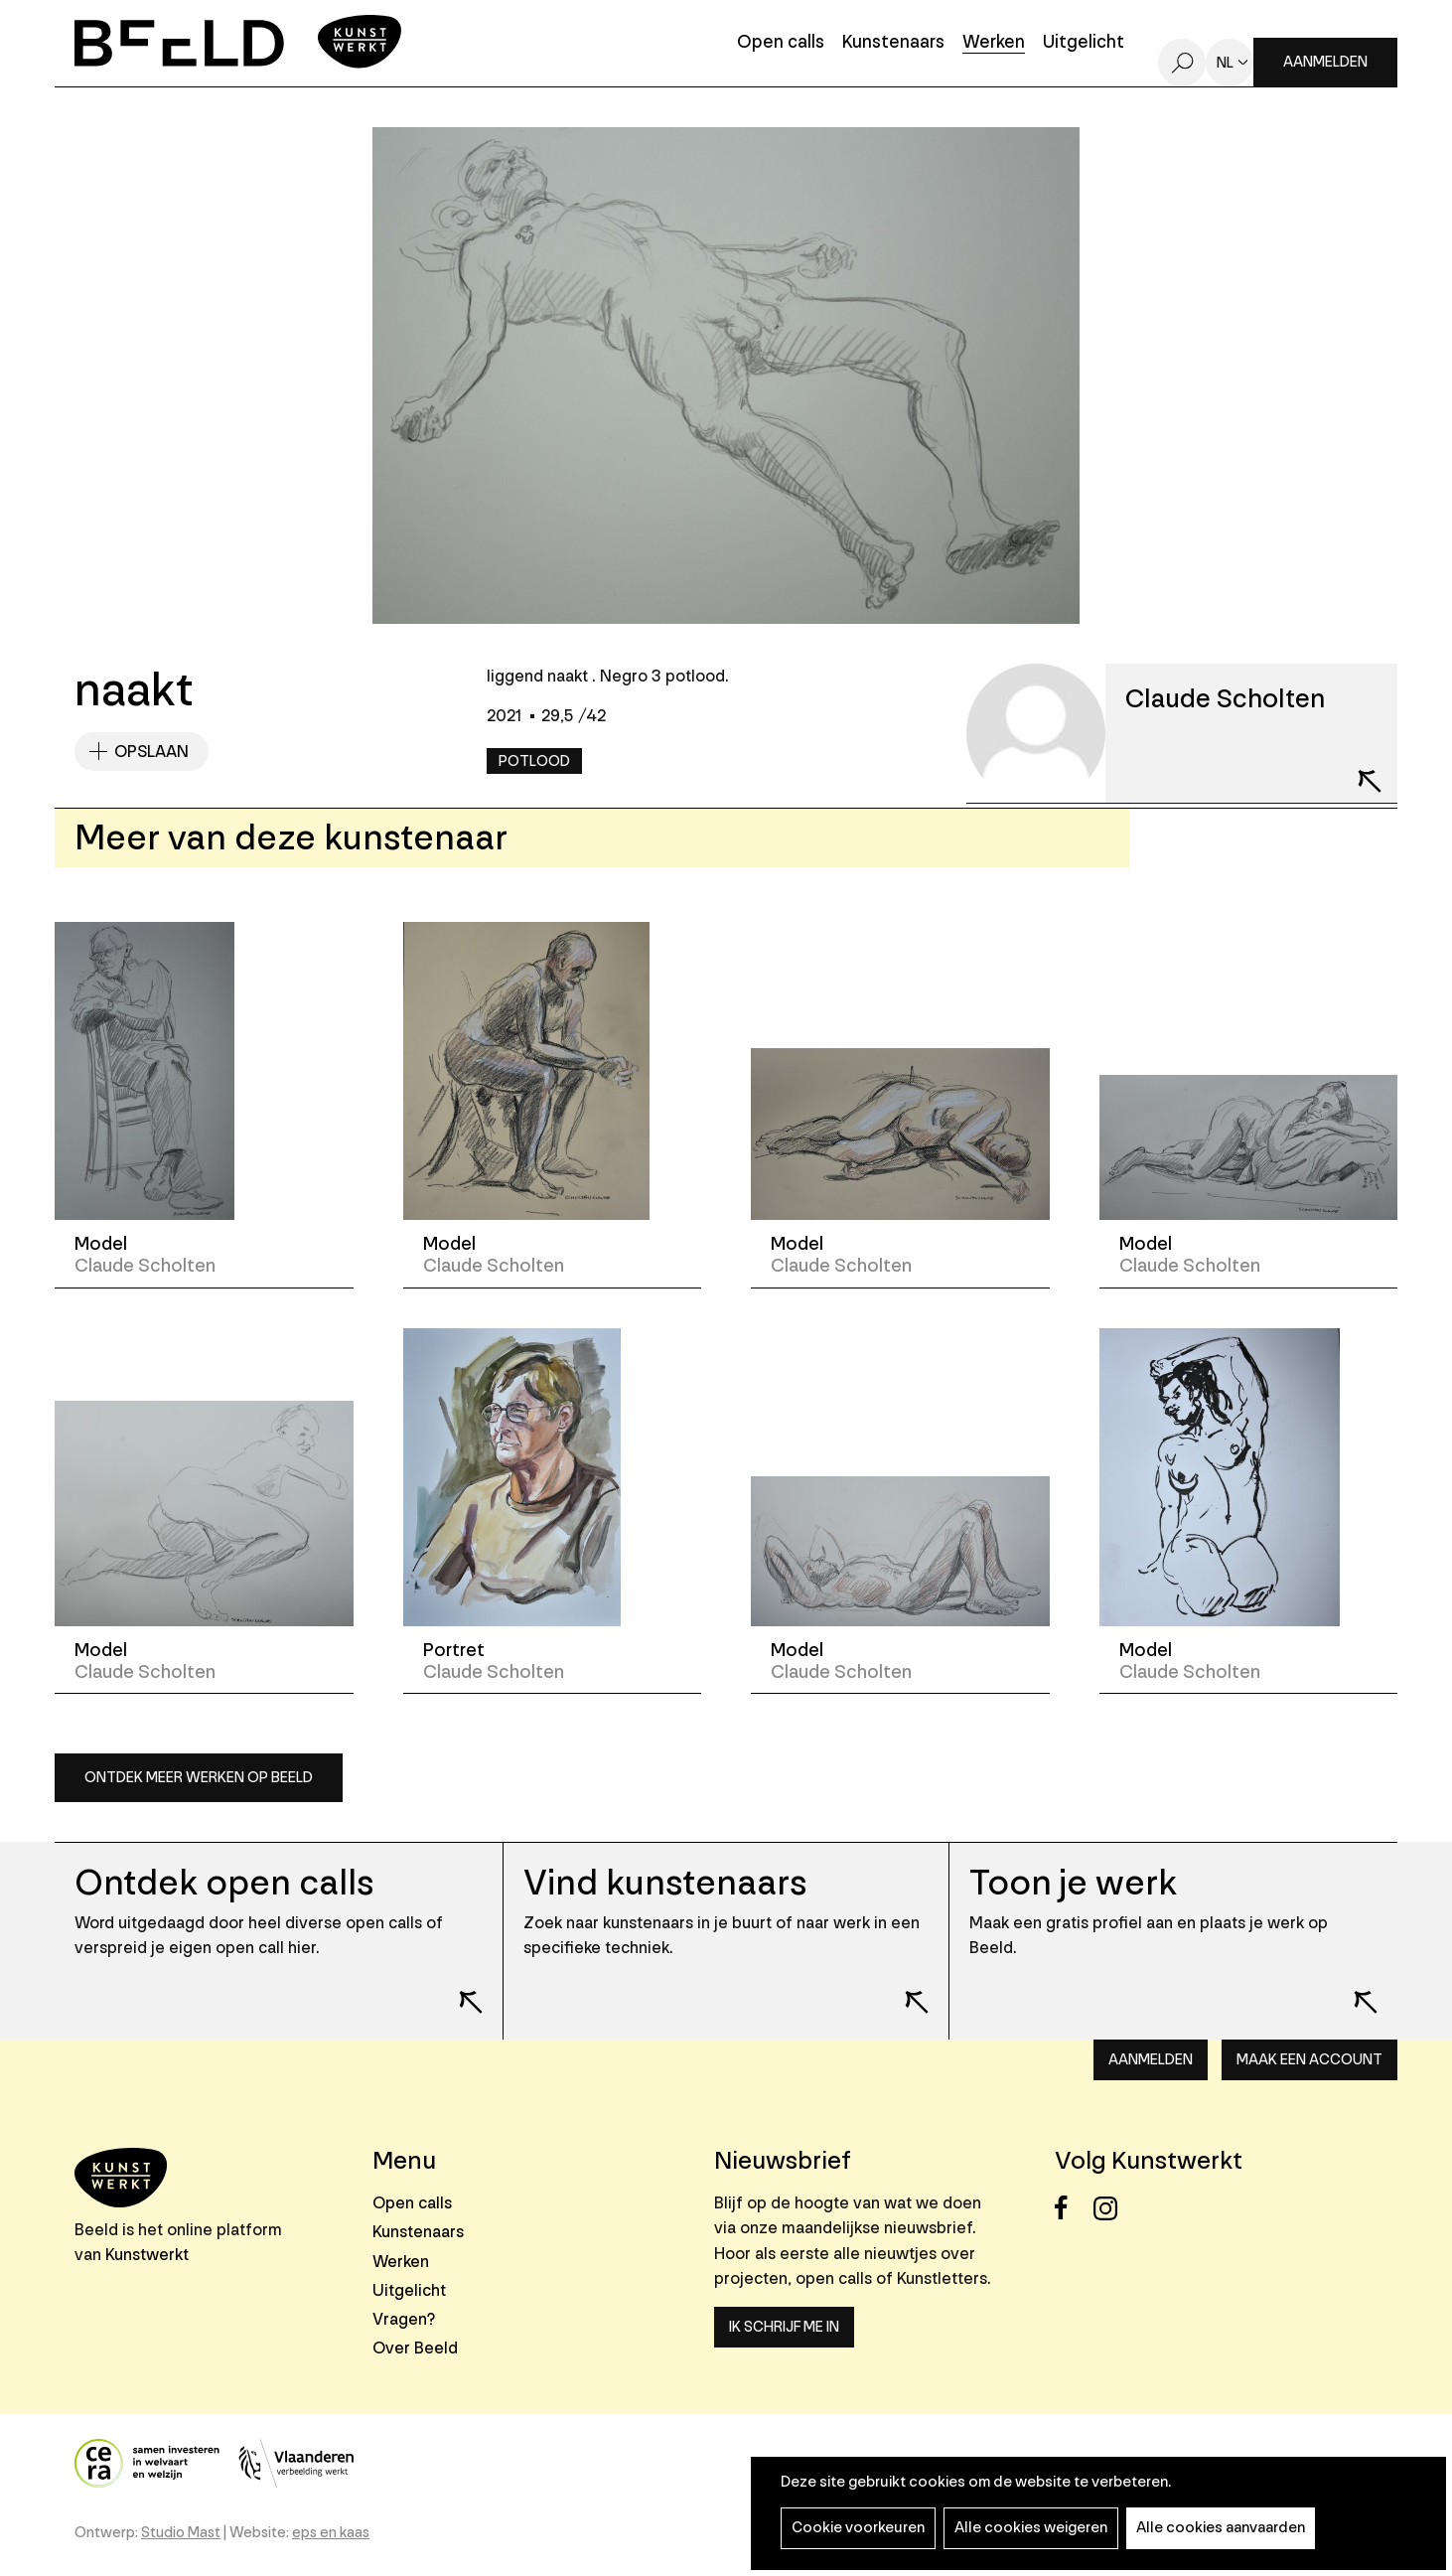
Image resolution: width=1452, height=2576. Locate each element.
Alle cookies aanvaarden (1220, 2527)
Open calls (780, 43)
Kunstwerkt (147, 2254)
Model (100, 1244)
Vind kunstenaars (664, 1883)
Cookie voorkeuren (858, 2527)
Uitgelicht (1083, 43)
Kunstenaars (893, 43)
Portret (454, 1650)
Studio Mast (180, 2532)
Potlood (534, 761)
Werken (993, 43)
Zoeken (1182, 62)
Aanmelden (1325, 62)
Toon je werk (1073, 1883)
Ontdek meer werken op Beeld (198, 1777)
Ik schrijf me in (784, 2327)
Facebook (1072, 2208)
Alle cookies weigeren (1030, 2527)
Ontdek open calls (223, 1883)
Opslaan (151, 751)
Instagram (1110, 2208)
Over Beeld (415, 2348)
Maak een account (1309, 2059)
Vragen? (403, 2319)
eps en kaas (330, 2532)
